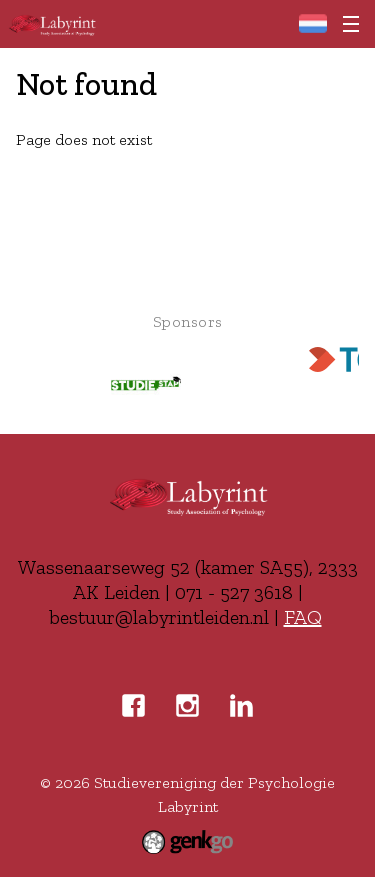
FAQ (303, 617)
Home (312, 23)
